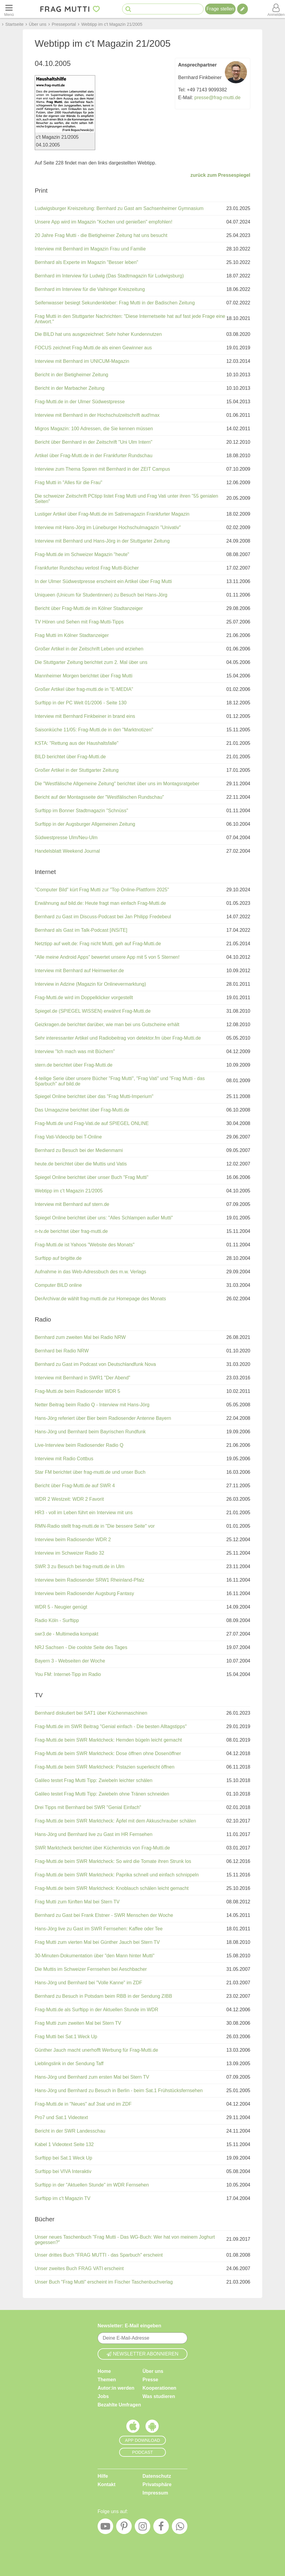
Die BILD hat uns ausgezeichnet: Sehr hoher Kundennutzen (98, 334)
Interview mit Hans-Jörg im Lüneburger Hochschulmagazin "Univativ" (108, 527)
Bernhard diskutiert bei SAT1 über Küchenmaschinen (91, 1713)
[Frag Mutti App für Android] (152, 2428)
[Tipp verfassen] (242, 9)
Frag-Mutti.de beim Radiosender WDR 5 (77, 1391)
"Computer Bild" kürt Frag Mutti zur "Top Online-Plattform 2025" (102, 889)
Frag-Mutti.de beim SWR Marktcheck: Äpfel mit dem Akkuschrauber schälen (115, 1820)
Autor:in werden (116, 2388)
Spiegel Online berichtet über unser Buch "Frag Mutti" (91, 1177)
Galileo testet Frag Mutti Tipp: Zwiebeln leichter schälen (93, 1780)
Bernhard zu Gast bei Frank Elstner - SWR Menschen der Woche (104, 1915)
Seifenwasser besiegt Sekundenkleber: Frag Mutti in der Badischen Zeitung (115, 302)
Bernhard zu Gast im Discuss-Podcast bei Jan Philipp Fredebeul (103, 916)
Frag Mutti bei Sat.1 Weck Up (66, 2036)
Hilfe (103, 2476)
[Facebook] (161, 2527)
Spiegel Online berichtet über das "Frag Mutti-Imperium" (94, 1096)
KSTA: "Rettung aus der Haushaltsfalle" (77, 743)
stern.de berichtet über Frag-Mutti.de (74, 1064)
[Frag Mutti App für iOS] (133, 2428)
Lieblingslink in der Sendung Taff (69, 2063)
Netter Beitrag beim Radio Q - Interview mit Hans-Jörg (92, 1404)
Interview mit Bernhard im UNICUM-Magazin (82, 361)
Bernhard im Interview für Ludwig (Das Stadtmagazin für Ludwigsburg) (109, 275)
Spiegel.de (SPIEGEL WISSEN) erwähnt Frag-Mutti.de (93, 1011)
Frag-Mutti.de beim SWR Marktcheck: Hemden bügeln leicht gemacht (108, 1740)
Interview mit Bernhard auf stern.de (72, 1204)
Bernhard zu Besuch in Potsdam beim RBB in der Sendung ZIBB (103, 1996)
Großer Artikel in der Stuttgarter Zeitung (77, 770)
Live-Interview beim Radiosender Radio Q (79, 1445)
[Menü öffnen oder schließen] (9, 9)
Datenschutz (156, 2476)
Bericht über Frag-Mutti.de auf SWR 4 (75, 1485)
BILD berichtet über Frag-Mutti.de (70, 756)
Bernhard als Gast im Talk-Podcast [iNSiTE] (81, 930)
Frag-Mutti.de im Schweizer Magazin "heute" (82, 554)
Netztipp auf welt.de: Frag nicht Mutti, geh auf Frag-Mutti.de (98, 943)
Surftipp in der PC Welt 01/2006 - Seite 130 (81, 702)
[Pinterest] (124, 2527)
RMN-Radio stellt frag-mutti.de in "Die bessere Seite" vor (95, 1526)
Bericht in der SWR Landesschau (70, 2130)
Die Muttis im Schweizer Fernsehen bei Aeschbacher (91, 1969)
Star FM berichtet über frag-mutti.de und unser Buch (90, 1472)
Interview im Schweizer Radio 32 (69, 1553)
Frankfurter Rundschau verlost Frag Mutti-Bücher (87, 567)
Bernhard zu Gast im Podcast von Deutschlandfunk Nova (95, 1364)
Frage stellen (220, 8)
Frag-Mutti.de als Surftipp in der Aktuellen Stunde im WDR (96, 2009)
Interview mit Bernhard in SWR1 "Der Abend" (82, 1377)
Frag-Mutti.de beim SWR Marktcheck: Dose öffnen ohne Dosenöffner (108, 1753)
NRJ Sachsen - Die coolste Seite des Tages (81, 1647)
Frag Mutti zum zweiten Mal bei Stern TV (78, 2023)
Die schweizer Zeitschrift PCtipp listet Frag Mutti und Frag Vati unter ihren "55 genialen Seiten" (126, 498)
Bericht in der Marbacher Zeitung (69, 388)
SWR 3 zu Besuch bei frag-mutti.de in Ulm (80, 1566)
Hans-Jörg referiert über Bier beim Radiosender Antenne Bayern (103, 1418)
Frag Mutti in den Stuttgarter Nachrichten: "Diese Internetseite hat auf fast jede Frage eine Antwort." (130, 319)
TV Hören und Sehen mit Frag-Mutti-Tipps (79, 621)
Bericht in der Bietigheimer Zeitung (71, 374)
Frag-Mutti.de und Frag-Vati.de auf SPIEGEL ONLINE (92, 1123)
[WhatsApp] (179, 2527)
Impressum (155, 2492)
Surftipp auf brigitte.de (58, 1258)
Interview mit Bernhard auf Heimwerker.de (79, 970)
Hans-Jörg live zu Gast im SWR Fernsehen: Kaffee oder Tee (99, 1928)
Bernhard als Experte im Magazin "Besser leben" (86, 262)
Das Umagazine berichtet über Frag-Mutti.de (82, 1109)
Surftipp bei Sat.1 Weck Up (63, 2157)
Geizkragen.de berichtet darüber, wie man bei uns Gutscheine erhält (107, 1024)
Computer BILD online (58, 1285)
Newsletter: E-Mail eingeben (129, 2325)
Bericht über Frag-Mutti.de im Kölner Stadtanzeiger (89, 608)
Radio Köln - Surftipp (57, 1620)
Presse (150, 2379)
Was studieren (158, 2396)
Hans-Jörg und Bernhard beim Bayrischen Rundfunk (90, 1431)
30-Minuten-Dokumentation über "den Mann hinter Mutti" (94, 1955)
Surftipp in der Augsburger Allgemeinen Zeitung (85, 824)
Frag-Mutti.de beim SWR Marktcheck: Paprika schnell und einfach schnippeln (117, 1874)
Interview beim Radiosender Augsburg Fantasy (84, 1593)
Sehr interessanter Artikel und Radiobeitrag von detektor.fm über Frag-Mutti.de (118, 1038)
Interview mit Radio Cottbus (64, 1458)
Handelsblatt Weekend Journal (67, 851)
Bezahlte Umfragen (119, 2404)
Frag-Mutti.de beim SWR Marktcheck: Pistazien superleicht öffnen (105, 1766)
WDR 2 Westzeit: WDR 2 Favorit (69, 1499)
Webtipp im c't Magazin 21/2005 (69, 1190)
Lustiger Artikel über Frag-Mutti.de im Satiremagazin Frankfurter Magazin (112, 514)
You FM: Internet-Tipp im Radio (68, 1674)
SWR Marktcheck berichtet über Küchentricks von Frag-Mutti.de (102, 1847)
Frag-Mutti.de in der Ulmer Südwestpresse (80, 401)
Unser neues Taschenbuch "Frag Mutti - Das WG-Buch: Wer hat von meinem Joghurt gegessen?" (125, 2239)
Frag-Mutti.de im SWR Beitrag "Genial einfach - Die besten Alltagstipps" (111, 1726)
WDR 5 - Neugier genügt (61, 1606)
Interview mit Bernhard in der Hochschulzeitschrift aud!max (97, 415)
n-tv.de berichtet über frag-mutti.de (71, 1231)
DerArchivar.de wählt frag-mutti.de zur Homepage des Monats (100, 1298)
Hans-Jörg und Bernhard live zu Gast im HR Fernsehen (93, 1834)
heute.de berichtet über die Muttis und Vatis (81, 1163)
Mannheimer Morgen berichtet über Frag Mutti (83, 675)
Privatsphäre (157, 2484)
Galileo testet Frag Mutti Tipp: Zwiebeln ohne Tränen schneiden (102, 1793)
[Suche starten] (128, 9)
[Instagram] (142, 2527)
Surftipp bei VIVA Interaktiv (63, 2171)
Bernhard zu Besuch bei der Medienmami (79, 1150)
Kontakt (107, 2484)
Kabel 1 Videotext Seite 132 (64, 2144)
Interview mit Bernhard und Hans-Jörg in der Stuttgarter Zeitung (102, 540)
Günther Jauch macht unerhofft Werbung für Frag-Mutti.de (96, 2050)
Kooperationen (159, 2388)
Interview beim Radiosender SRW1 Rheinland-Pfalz (89, 1580)
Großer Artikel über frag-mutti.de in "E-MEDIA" (84, 689)
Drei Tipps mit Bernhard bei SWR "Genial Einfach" (88, 1807)
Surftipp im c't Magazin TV (62, 2198)
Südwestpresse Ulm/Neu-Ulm (66, 837)
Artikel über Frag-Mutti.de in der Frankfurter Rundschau (93, 455)
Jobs (103, 2396)
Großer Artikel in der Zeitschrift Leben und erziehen (89, 648)
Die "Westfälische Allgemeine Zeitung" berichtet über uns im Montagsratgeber (117, 783)
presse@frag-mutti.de (217, 97)
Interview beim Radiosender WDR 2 (73, 1539)
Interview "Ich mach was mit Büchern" (75, 1051)
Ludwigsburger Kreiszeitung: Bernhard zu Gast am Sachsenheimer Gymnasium (119, 208)
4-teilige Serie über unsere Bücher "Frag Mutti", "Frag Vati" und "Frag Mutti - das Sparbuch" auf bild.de (120, 1081)
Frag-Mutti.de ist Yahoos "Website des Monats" (84, 1244)
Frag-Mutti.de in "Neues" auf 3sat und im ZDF (83, 2104)
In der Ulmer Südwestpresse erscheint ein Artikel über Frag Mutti (103, 581)
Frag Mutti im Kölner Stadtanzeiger (72, 635)
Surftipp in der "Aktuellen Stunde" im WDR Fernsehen (92, 2184)
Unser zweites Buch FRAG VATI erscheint (79, 2268)
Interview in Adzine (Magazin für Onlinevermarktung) (90, 984)
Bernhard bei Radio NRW (62, 1350)
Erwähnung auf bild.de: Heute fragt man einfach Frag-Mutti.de (100, 903)
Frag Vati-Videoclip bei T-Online (68, 1136)
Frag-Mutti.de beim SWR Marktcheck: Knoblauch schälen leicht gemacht (112, 1888)
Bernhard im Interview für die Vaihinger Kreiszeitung (90, 289)
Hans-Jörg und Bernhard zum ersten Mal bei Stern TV (92, 2077)
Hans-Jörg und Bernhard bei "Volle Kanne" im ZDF (88, 1982)
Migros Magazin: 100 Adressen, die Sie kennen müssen (94, 428)
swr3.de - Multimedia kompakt (66, 1633)
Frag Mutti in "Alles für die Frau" (68, 482)
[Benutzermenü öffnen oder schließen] (276, 9)
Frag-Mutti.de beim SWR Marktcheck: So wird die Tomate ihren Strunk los (113, 1861)
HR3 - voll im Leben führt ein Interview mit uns (84, 1512)
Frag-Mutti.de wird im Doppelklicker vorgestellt (84, 997)
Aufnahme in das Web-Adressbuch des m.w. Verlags (90, 1271)
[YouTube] (105, 2527)
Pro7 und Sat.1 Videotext (61, 2117)
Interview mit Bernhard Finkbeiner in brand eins (85, 716)
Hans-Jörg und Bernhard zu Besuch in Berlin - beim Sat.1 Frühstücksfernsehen (119, 2090)
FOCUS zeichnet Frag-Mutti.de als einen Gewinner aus (93, 347)
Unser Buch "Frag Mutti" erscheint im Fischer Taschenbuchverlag (104, 2281)
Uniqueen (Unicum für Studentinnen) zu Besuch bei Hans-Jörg (101, 594)
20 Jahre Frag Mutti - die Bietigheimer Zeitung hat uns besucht (101, 235)
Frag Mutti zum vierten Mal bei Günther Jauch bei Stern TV (97, 1942)
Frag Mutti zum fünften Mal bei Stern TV (77, 1901)
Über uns (152, 2371)
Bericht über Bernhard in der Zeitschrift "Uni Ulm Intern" (93, 442)
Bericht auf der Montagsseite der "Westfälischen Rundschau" (99, 797)
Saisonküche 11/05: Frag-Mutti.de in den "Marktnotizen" (94, 729)
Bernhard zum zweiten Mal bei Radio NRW (80, 1337)
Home (104, 2371)
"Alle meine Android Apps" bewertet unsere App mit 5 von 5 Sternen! (107, 957)
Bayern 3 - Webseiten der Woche (70, 1660)
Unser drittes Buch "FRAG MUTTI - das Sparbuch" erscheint (99, 2255)
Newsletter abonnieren (142, 2353)
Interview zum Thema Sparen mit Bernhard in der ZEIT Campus (102, 469)
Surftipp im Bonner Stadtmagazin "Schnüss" (81, 810)
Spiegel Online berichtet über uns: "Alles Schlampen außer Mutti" (104, 1217)
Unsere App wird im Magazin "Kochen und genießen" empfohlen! (103, 221)
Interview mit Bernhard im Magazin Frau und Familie (90, 248)
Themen (107, 2379)
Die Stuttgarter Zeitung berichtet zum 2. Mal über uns (91, 662)
